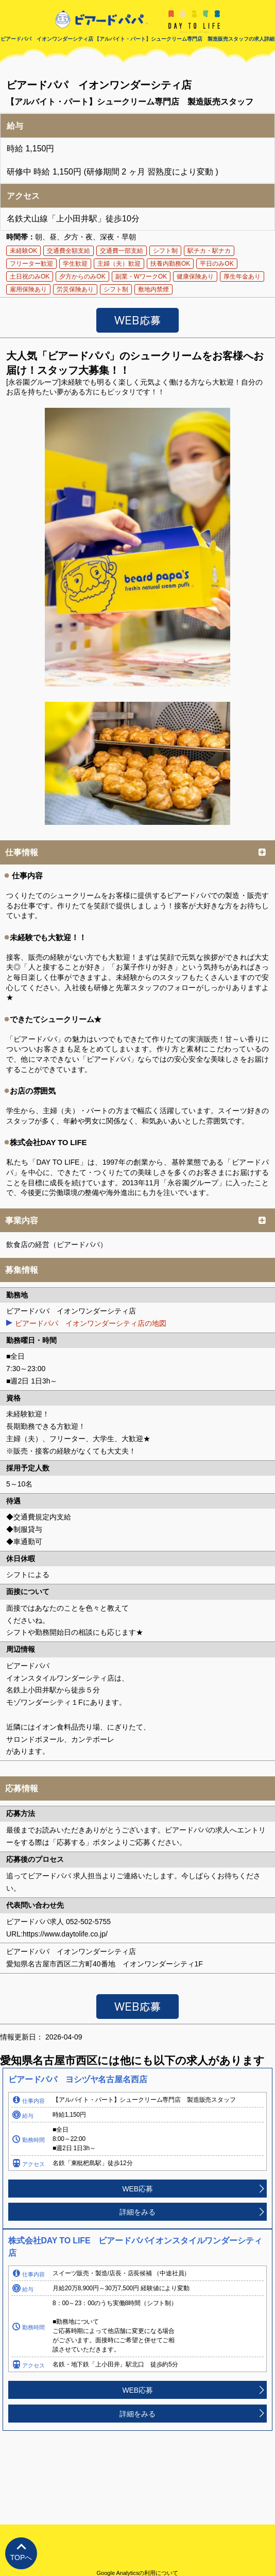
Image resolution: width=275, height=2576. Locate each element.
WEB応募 (137, 2189)
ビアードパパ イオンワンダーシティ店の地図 (90, 1323)
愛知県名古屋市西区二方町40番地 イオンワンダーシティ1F (104, 1964)
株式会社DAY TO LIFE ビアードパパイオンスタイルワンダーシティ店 (135, 2246)
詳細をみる (137, 2212)
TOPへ (21, 2557)
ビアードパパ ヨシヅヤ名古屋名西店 (77, 2079)
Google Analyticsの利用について (138, 2573)
